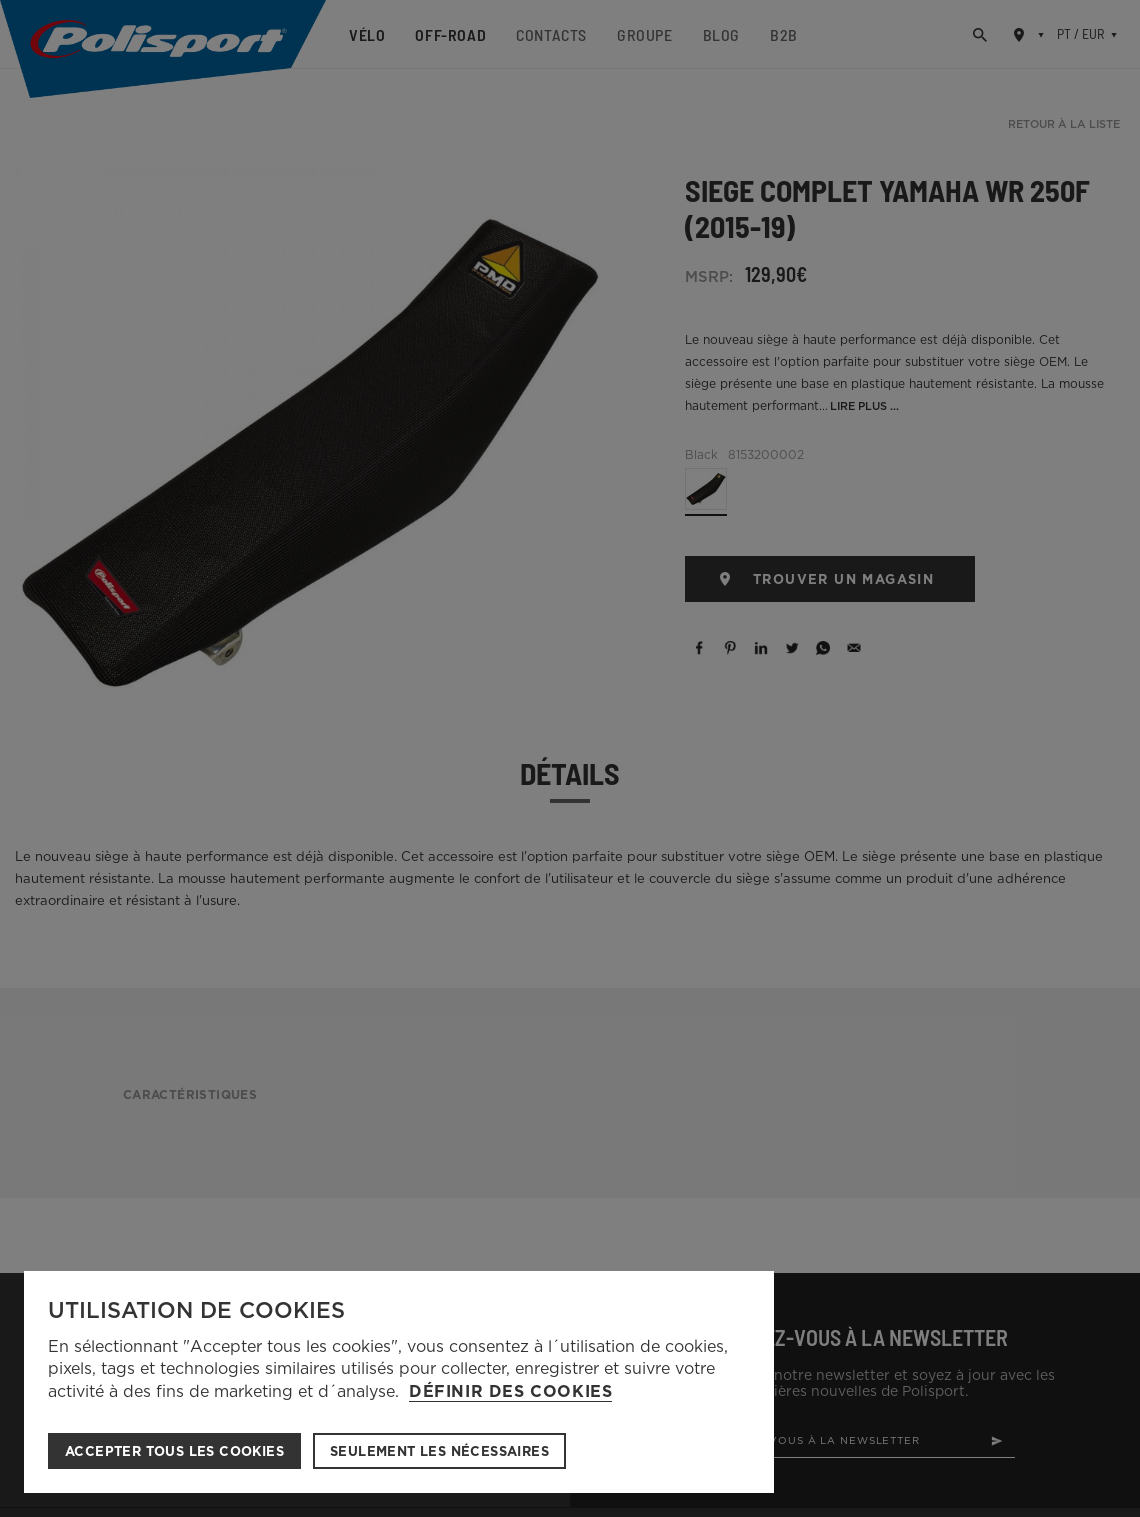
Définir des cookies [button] (510, 1392)
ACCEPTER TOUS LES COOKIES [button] (174, 1451)
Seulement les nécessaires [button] (439, 1451)
